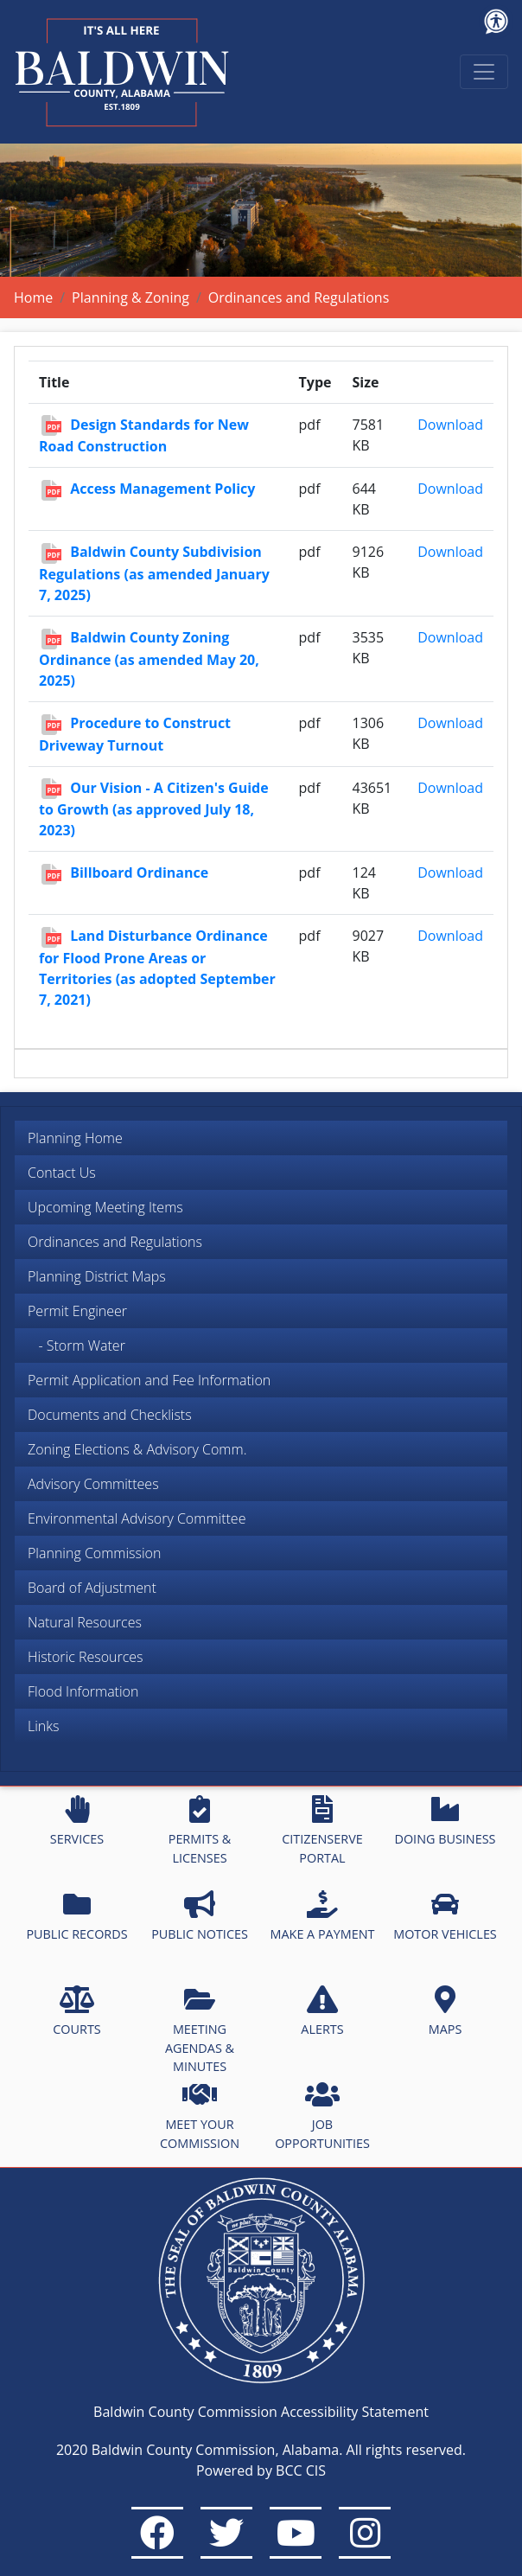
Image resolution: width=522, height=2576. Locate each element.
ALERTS (322, 2011)
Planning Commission (94, 1553)
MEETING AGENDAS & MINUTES (199, 2029)
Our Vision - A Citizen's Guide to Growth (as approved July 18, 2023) (154, 809)
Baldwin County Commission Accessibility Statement (261, 2411)
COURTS (76, 2011)
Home (33, 297)
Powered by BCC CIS (261, 2470)
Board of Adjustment (92, 1587)
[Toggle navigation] (484, 71)
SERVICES (77, 1821)
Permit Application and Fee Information (149, 1380)
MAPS (445, 2011)
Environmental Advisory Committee (136, 1518)
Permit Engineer (77, 1310)
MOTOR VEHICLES (445, 1916)
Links (43, 1725)
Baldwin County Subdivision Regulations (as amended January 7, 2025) (154, 573)
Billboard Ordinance (139, 872)
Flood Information (83, 1691)
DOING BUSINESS (444, 1821)
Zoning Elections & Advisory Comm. (137, 1449)
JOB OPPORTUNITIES (322, 2116)
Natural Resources (85, 1622)
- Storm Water (76, 1345)
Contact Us (62, 1172)
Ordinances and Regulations (115, 1241)
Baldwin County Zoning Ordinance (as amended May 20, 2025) (149, 659)
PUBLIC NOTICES (199, 1916)
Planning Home (75, 1137)
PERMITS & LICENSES (200, 1830)
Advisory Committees (93, 1483)
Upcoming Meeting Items (105, 1207)
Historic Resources (85, 1656)
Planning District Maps (97, 1276)
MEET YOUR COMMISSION (199, 2116)
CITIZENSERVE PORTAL (322, 1830)
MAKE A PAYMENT (323, 1916)
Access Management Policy (162, 488)
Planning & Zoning (130, 297)
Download (450, 424)
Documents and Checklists (110, 1414)
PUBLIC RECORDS (76, 1916)
